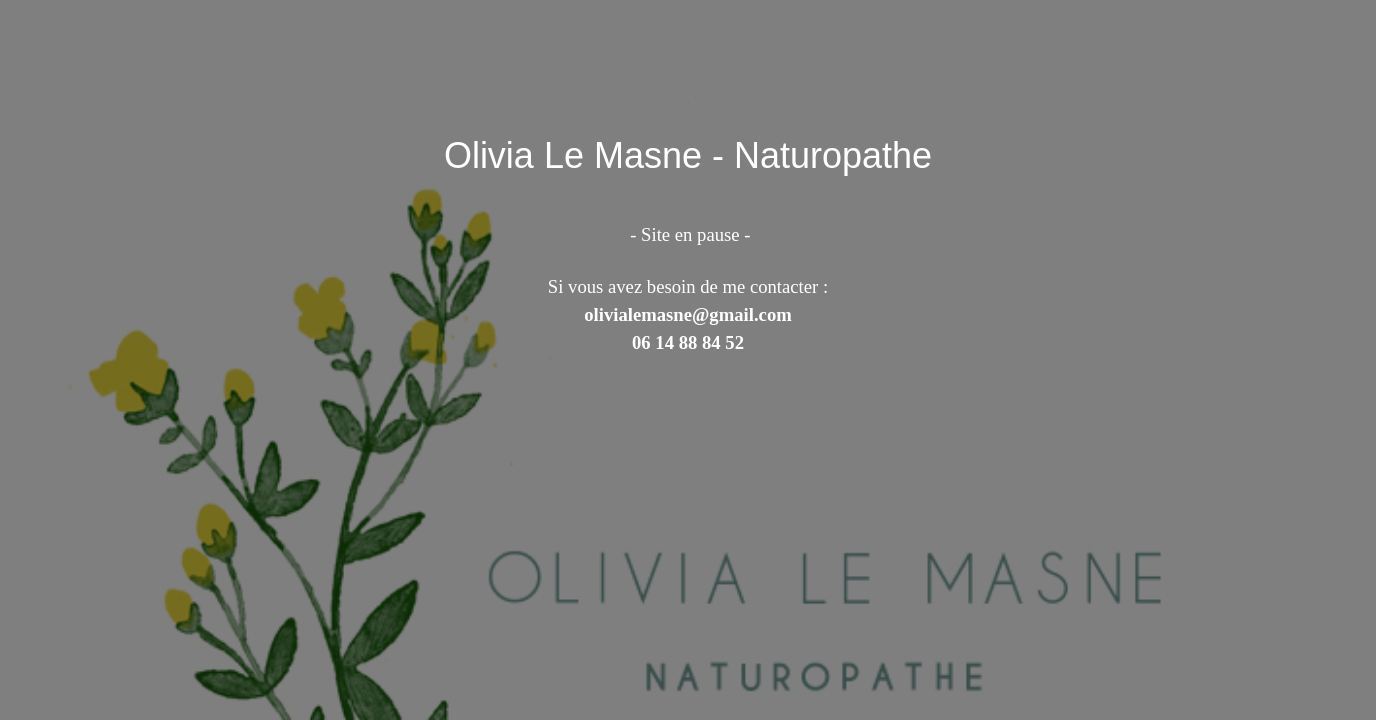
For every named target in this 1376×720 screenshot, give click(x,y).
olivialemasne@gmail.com (688, 314)
